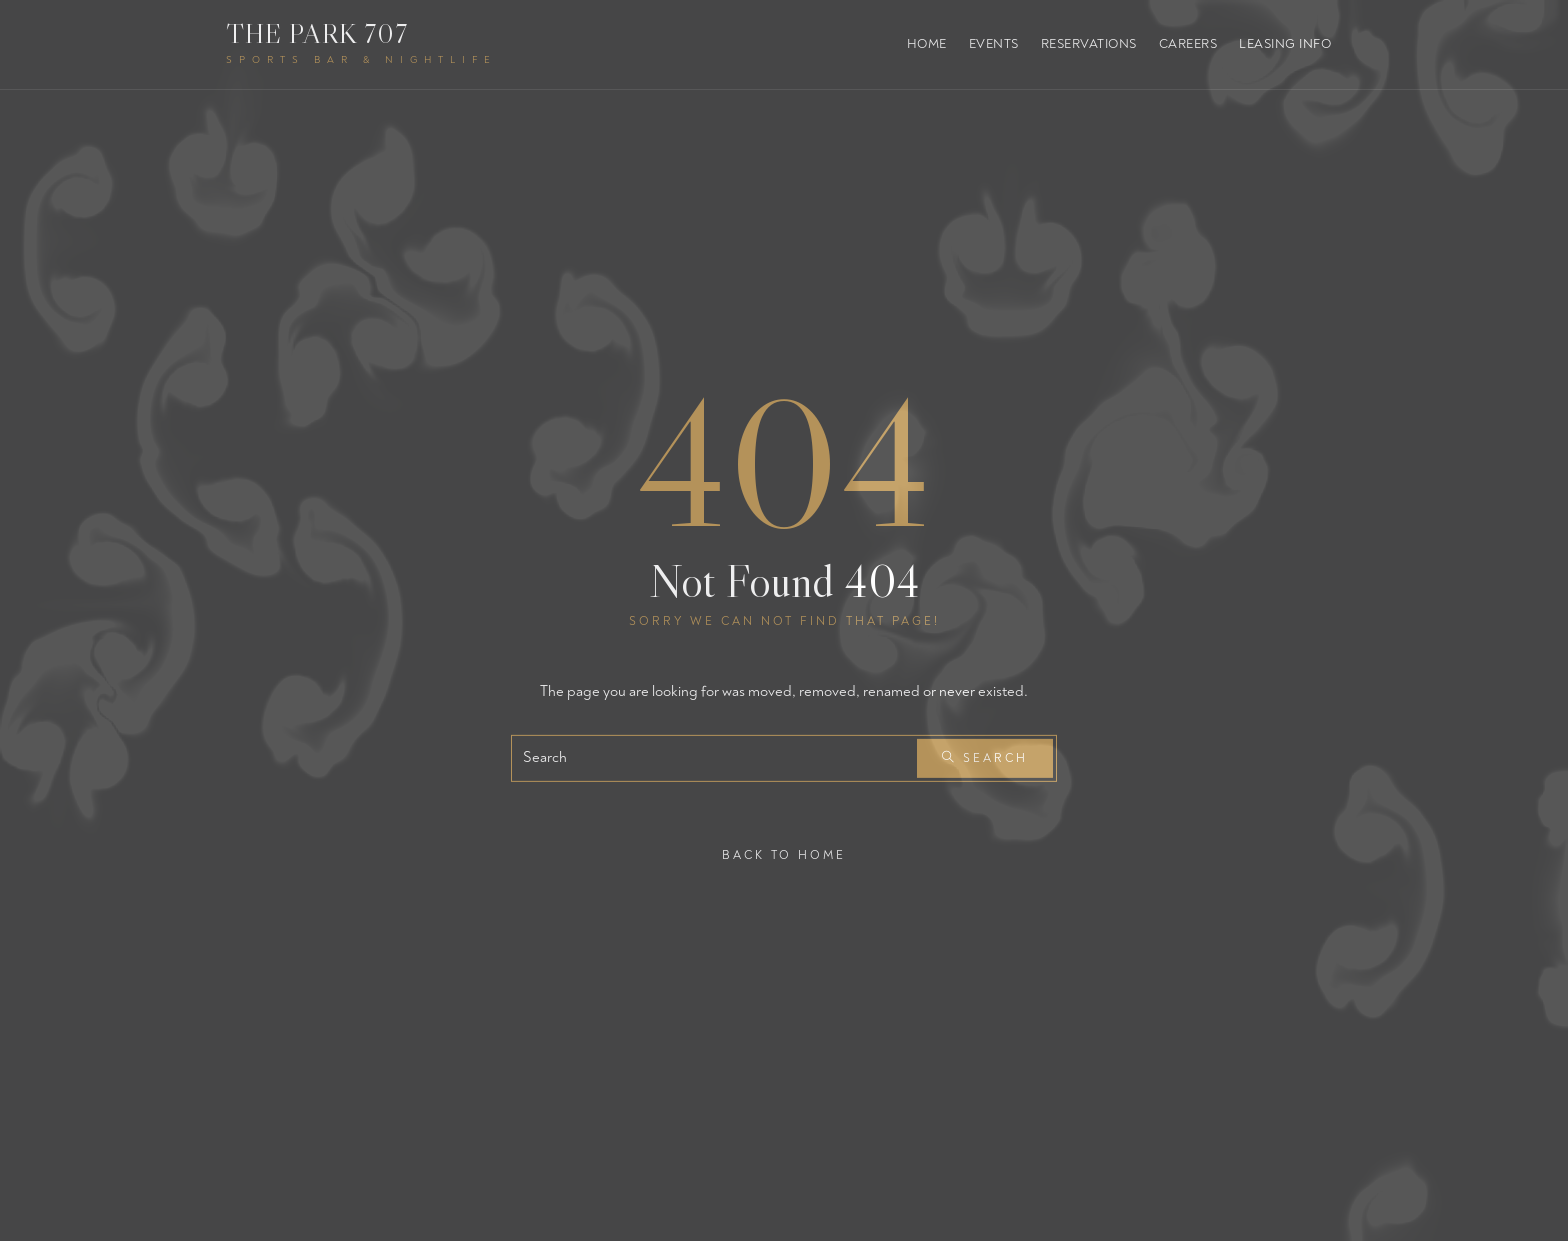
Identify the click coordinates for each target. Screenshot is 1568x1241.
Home (927, 44)
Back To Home (784, 854)
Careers (1188, 44)
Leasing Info (1285, 44)
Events (994, 44)
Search (985, 758)
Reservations (1089, 44)
